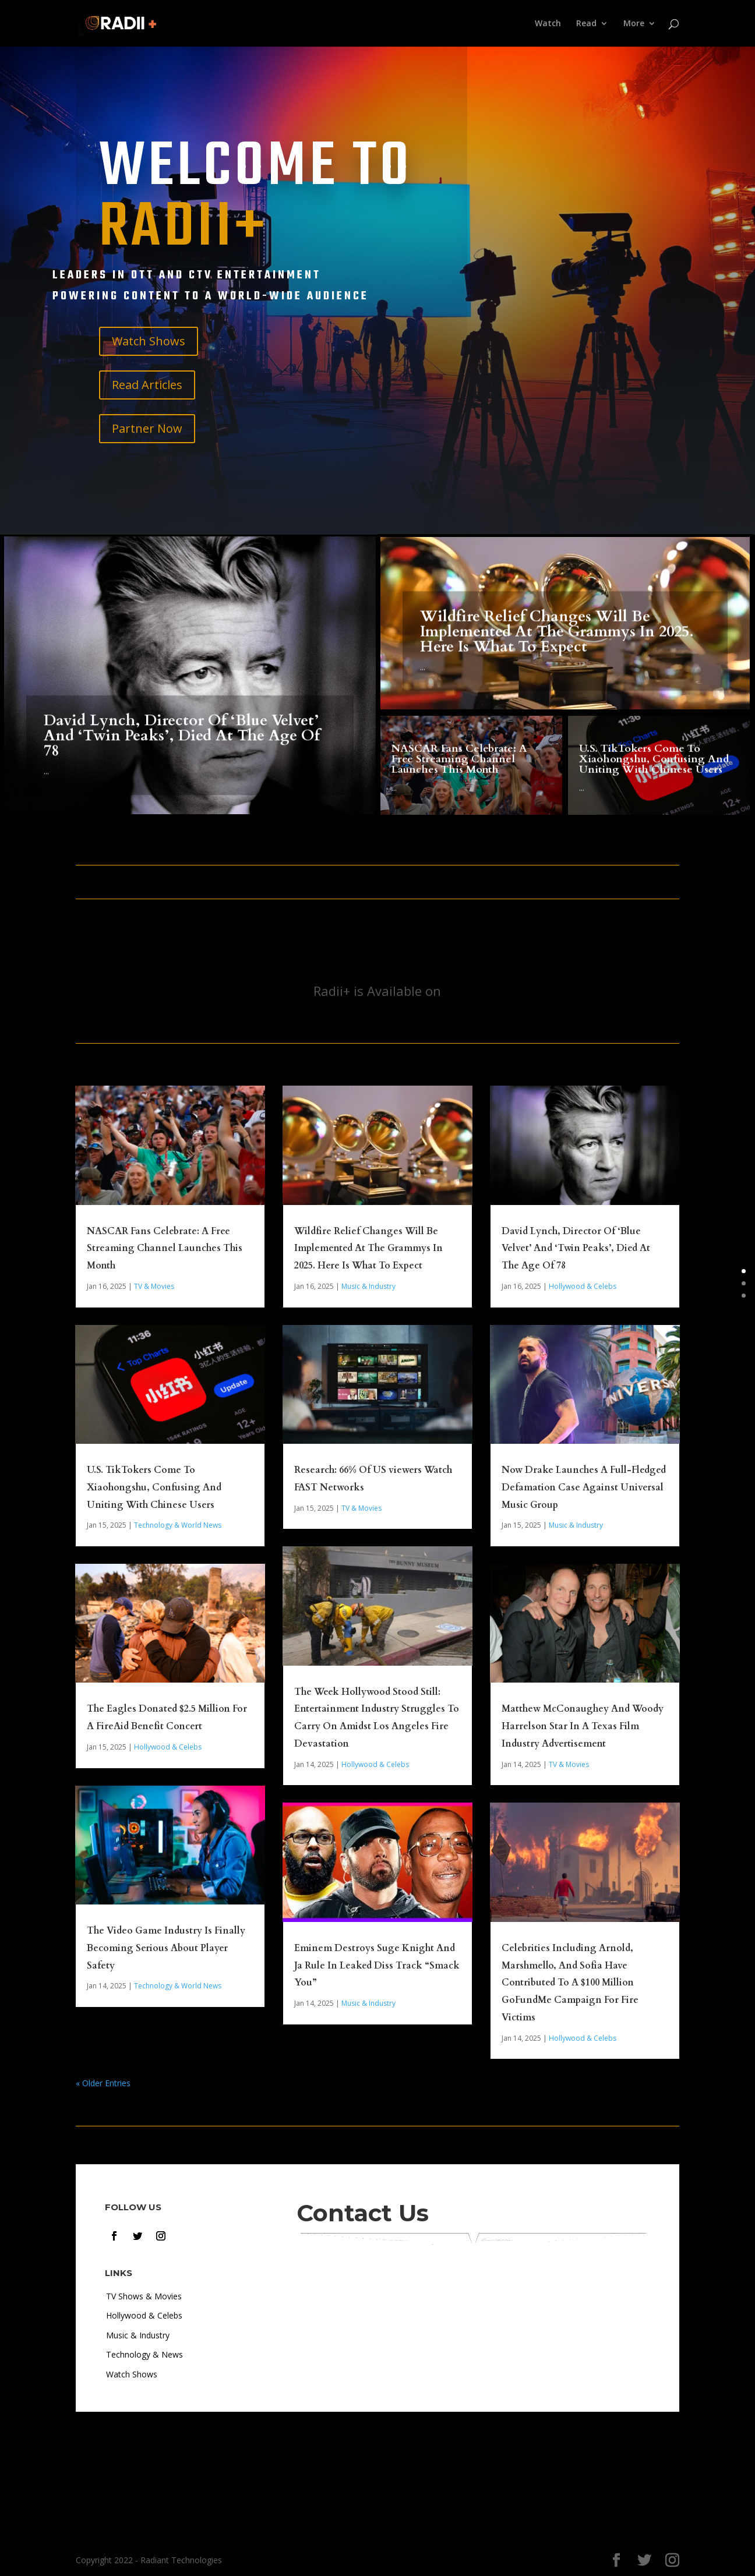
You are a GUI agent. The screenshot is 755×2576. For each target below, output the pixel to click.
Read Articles (147, 385)
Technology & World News (177, 1525)
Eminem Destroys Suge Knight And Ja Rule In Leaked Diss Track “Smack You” (377, 1966)
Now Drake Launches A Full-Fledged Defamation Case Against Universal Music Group (584, 1487)
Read (586, 24)
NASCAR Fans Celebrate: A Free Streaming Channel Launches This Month (459, 767)
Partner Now (147, 428)
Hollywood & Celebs (168, 1747)
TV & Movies (154, 1286)
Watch (548, 24)
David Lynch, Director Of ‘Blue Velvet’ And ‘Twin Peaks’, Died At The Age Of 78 (182, 758)
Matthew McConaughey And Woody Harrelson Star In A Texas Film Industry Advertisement (583, 1726)
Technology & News (144, 2354)
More (633, 24)
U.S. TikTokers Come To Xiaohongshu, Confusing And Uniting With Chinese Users (654, 767)
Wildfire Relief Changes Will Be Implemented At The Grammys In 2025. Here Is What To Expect (557, 645)
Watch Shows (148, 341)
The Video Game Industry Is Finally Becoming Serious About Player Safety (166, 1948)
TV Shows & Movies (144, 2296)
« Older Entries (103, 2083)
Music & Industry (368, 1286)
